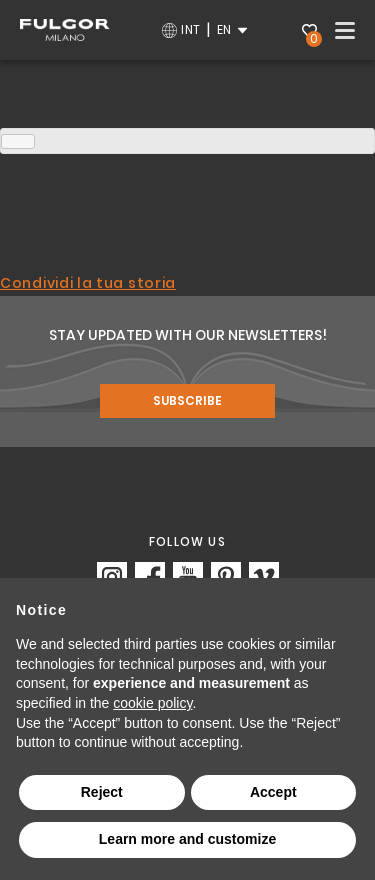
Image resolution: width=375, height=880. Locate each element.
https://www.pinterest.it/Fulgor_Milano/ (226, 577)
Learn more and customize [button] (187, 839)
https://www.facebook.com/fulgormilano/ (150, 577)
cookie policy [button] (152, 703)
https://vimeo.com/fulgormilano (264, 577)
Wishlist (312, 32)
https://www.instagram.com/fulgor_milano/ (112, 577)
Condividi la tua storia (88, 283)
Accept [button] (273, 792)
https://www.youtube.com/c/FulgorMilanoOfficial (188, 577)
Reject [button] (102, 792)
